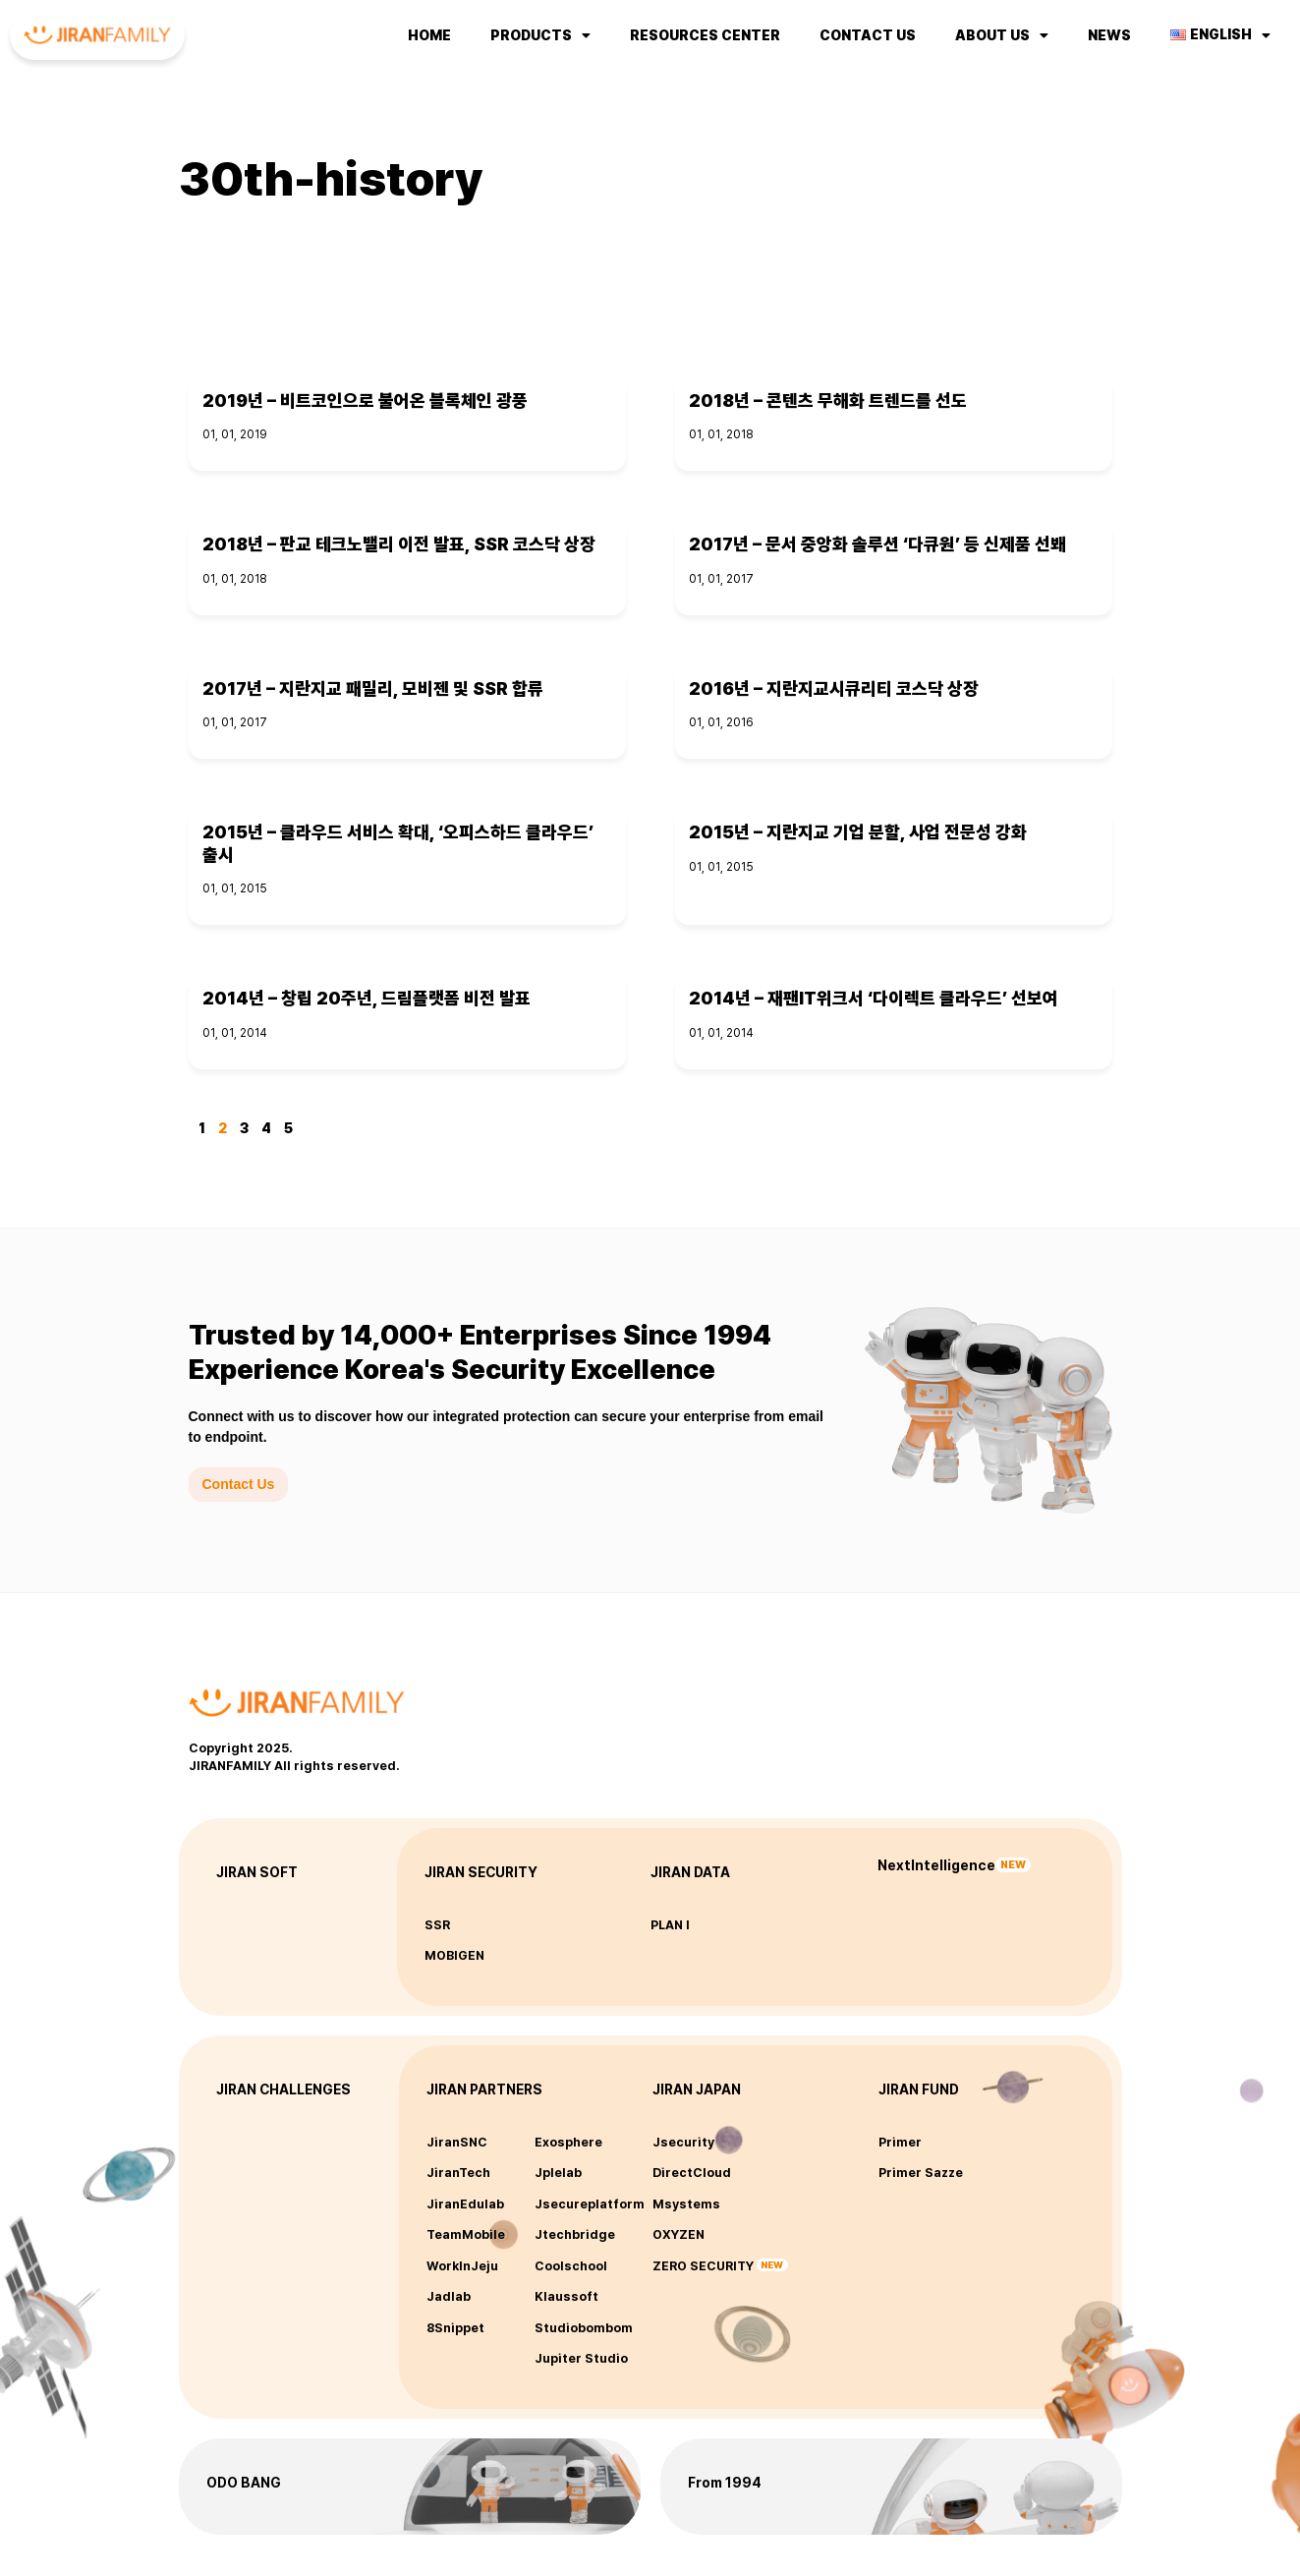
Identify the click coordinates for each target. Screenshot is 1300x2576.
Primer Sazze (920, 2172)
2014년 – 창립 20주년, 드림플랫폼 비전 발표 (366, 998)
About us (1001, 35)
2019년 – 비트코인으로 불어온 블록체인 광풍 (365, 400)
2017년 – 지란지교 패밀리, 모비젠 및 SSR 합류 (372, 688)
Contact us (868, 35)
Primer (900, 2142)
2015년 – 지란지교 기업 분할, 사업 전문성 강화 (858, 832)
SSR (437, 1925)
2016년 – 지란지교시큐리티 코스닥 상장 (834, 688)
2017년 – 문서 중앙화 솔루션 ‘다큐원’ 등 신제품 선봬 (877, 544)
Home (429, 35)
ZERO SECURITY (703, 2266)
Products (540, 35)
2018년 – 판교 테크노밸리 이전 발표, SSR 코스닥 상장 (398, 544)
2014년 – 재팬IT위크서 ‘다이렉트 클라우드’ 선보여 (873, 998)
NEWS (1109, 35)
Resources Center (705, 35)
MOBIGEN (454, 1955)
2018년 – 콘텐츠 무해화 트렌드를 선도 (828, 400)
